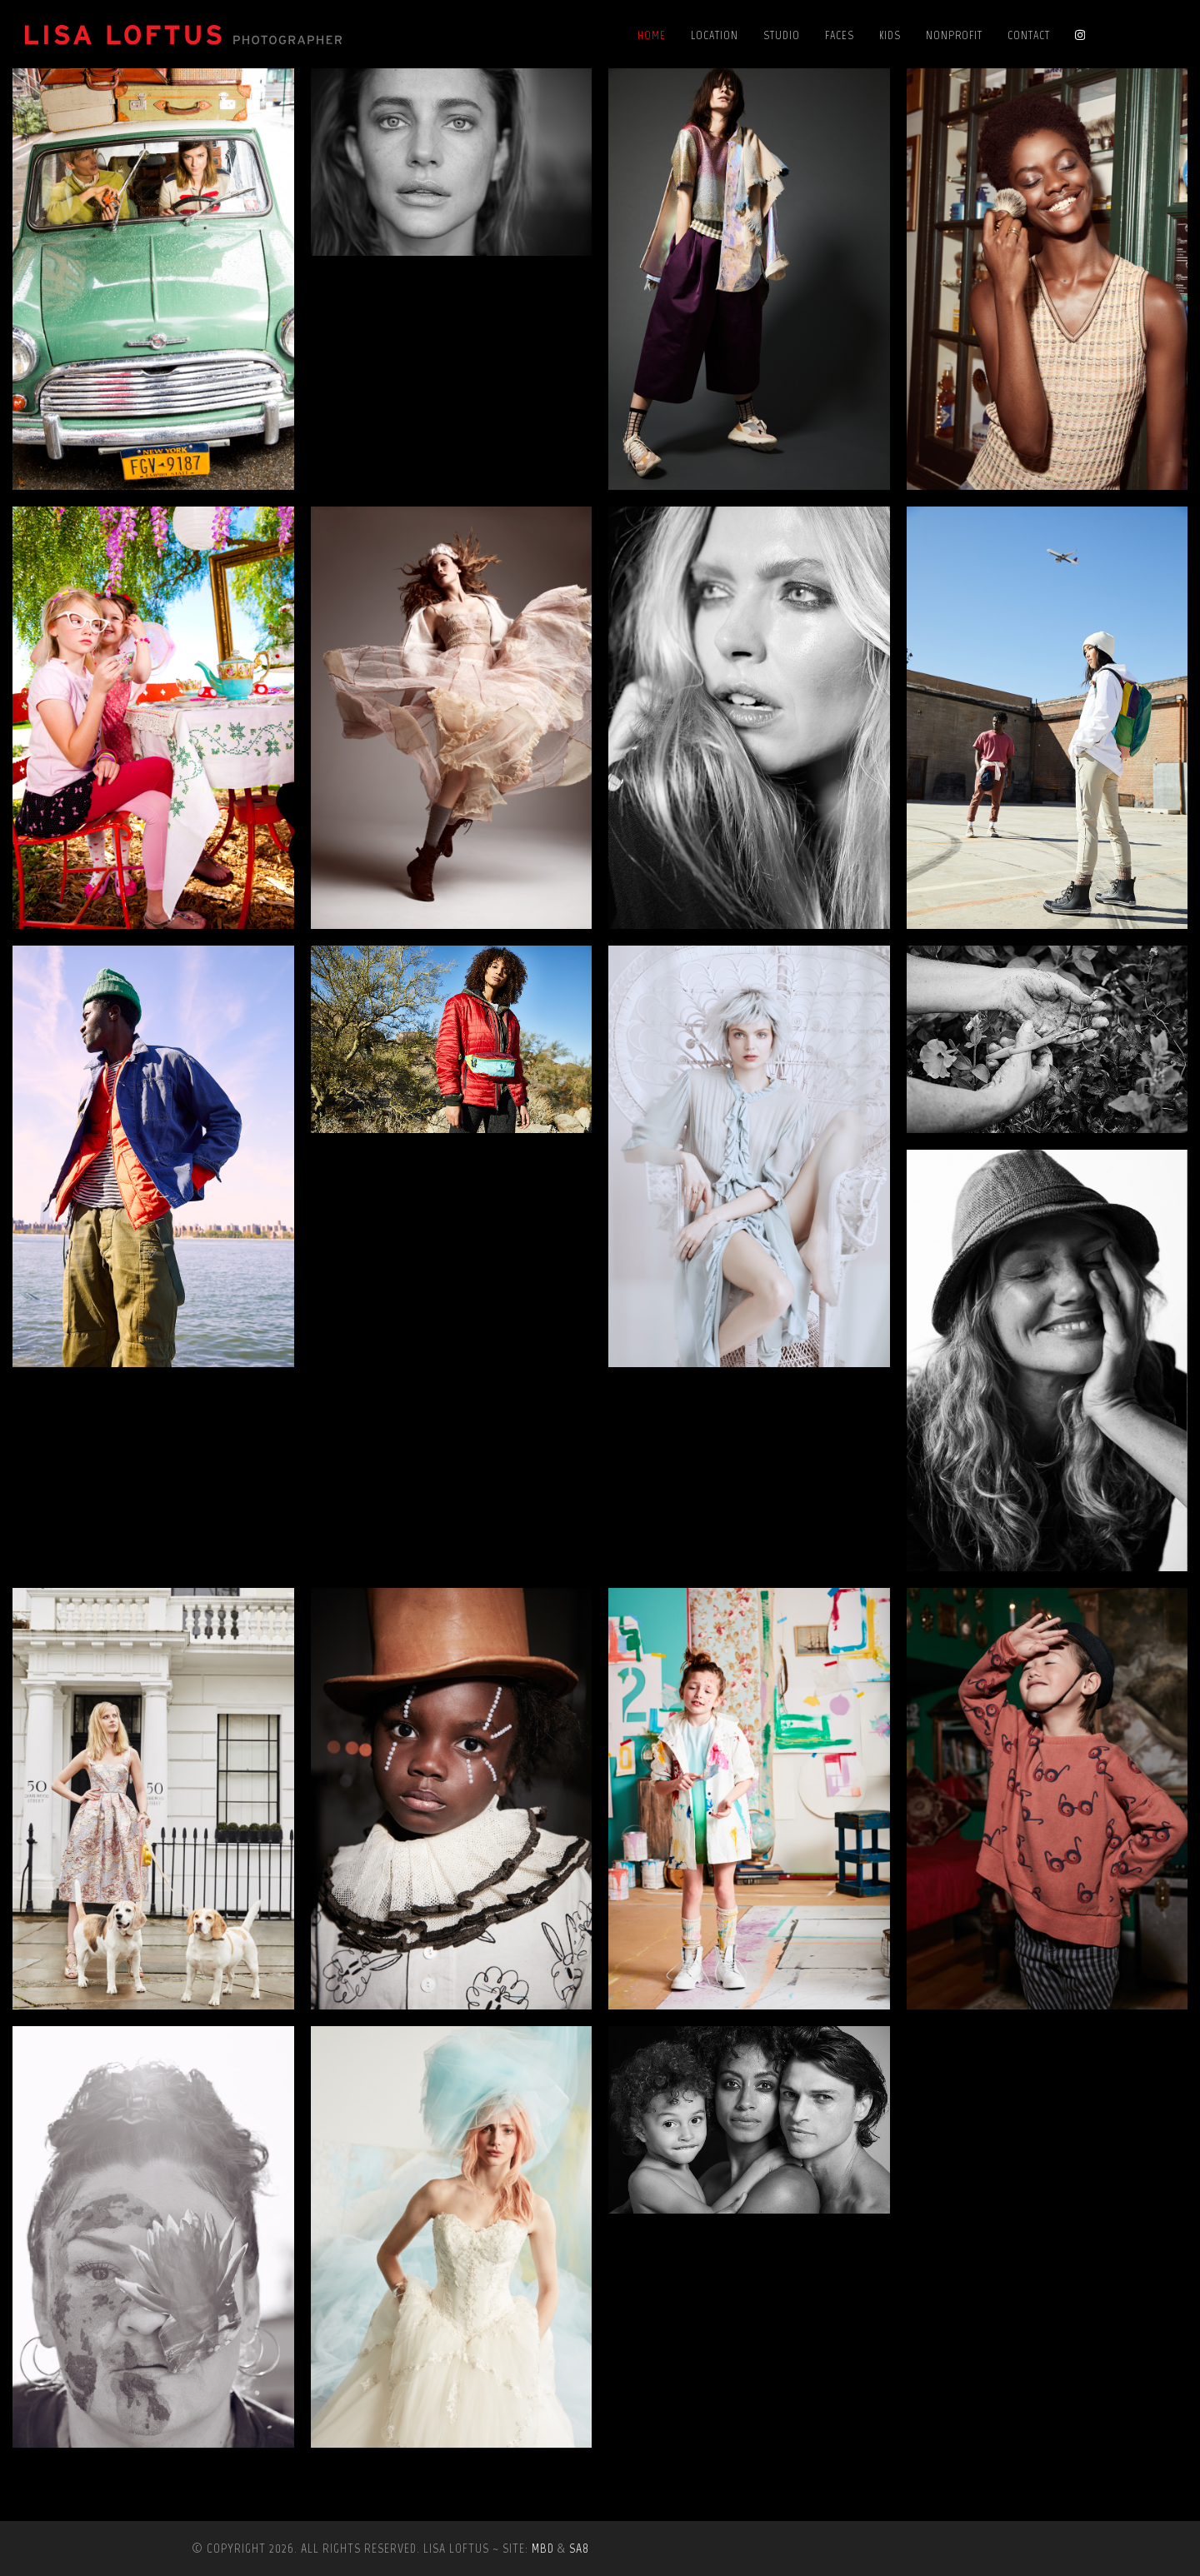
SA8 (579, 2548)
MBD (543, 2548)
